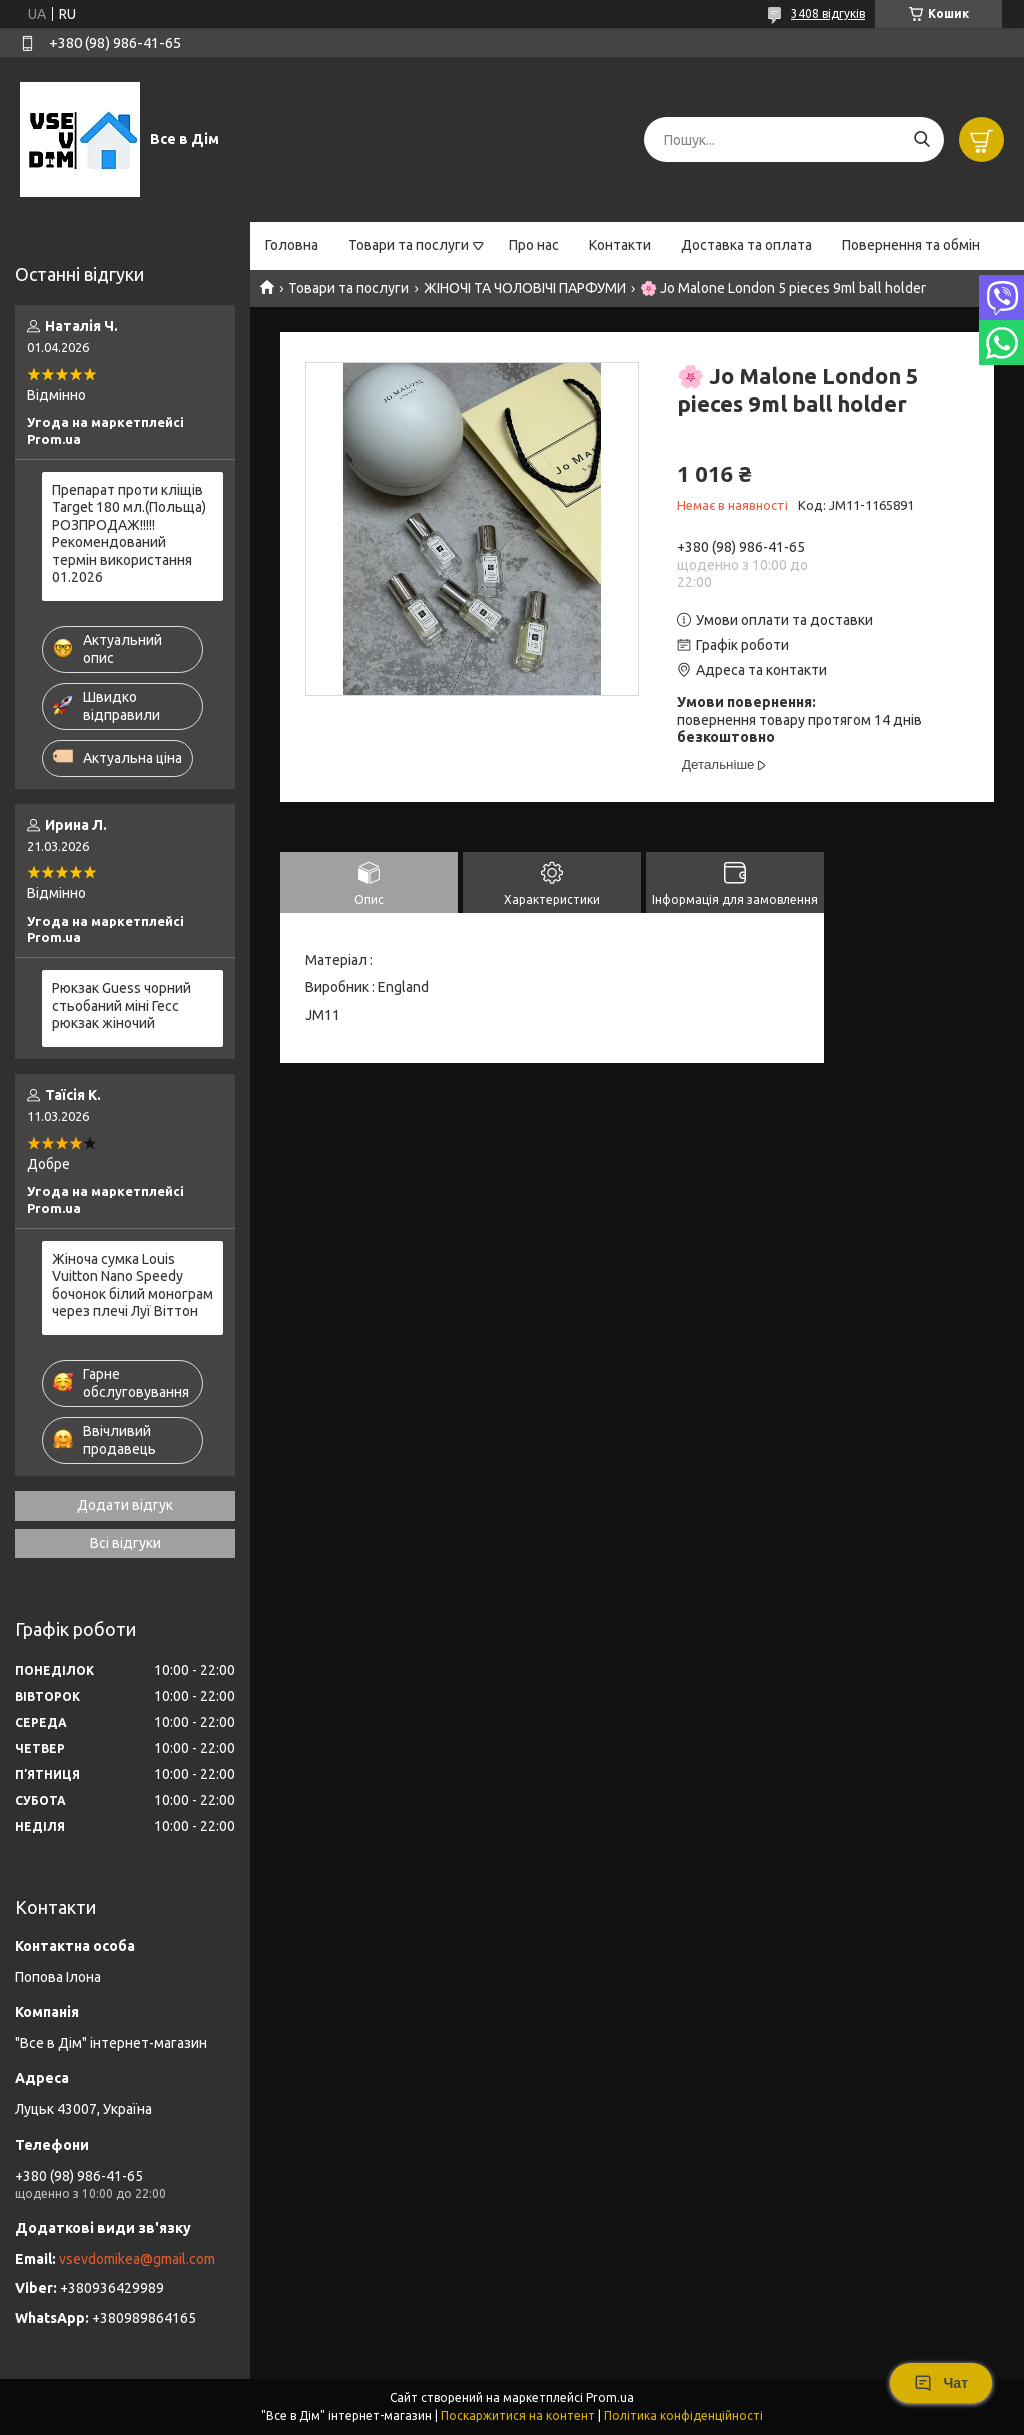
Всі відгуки (125, 1543)
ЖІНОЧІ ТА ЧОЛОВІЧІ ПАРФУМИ (525, 288)
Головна (291, 245)
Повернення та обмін (911, 245)
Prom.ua (610, 2397)
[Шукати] (921, 139)
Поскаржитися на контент (518, 2415)
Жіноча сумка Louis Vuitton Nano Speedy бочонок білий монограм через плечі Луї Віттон (132, 1285)
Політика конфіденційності (683, 2415)
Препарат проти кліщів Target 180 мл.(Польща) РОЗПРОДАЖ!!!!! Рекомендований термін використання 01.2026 (129, 534)
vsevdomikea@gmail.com (137, 2259)
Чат (941, 2383)
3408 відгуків (828, 13)
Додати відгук (125, 1505)
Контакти (620, 245)
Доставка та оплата (746, 245)
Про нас (534, 245)
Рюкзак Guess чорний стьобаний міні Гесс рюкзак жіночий (121, 1005)
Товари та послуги (408, 245)
